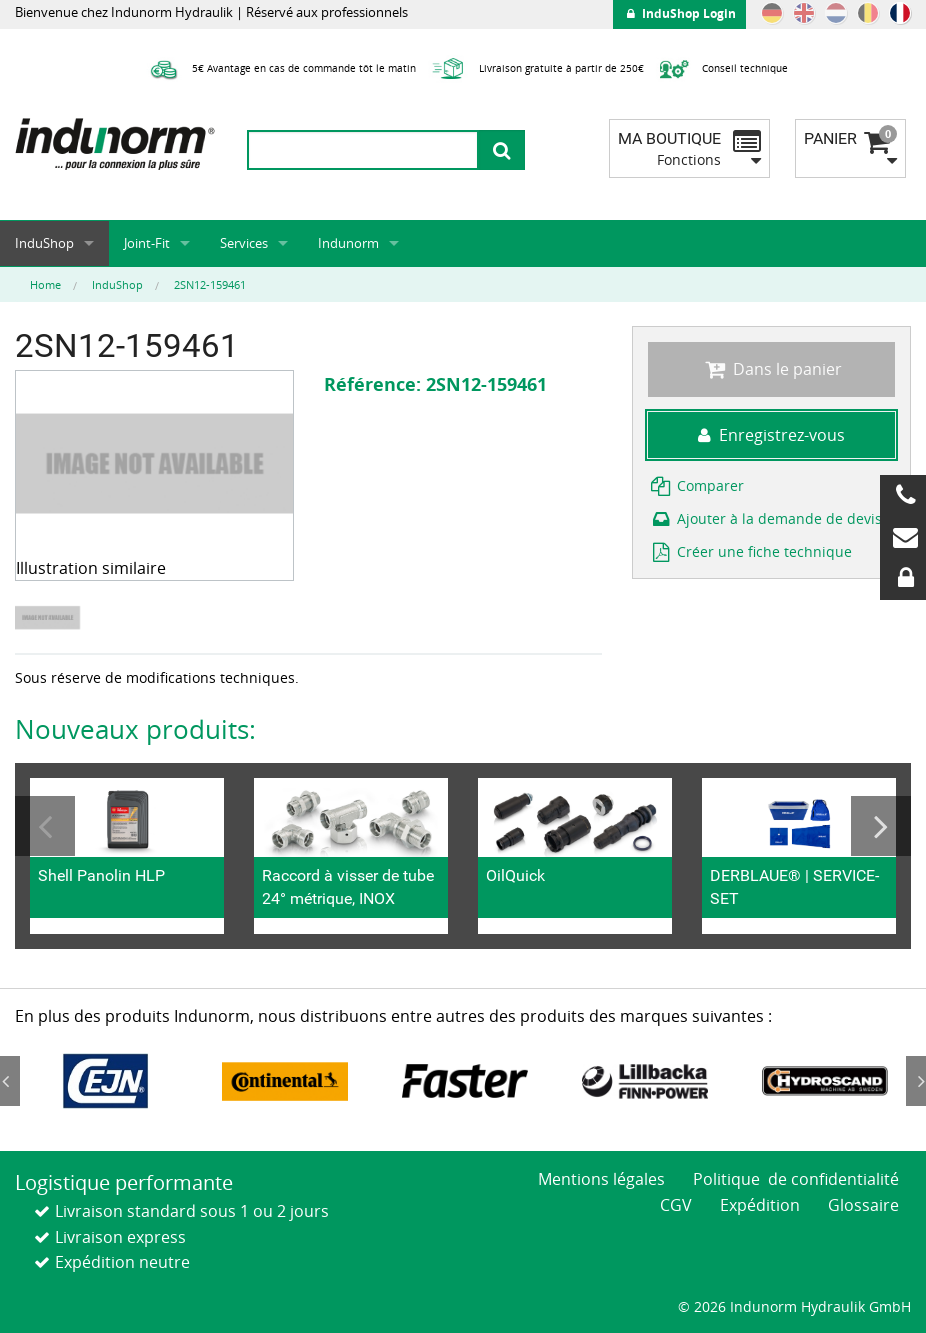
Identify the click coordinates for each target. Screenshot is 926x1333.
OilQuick (515, 875)
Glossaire (863, 1205)
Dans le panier (771, 369)
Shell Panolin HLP (101, 875)
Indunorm (348, 243)
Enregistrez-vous (771, 435)
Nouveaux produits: (135, 729)
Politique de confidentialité (796, 1179)
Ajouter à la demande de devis (765, 518)
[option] (50, 617)
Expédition (760, 1205)
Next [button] (881, 826)
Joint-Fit (147, 243)
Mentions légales (601, 1179)
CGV (676, 1205)
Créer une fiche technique (750, 551)
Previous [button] (45, 826)
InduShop (44, 243)
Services (244, 243)
